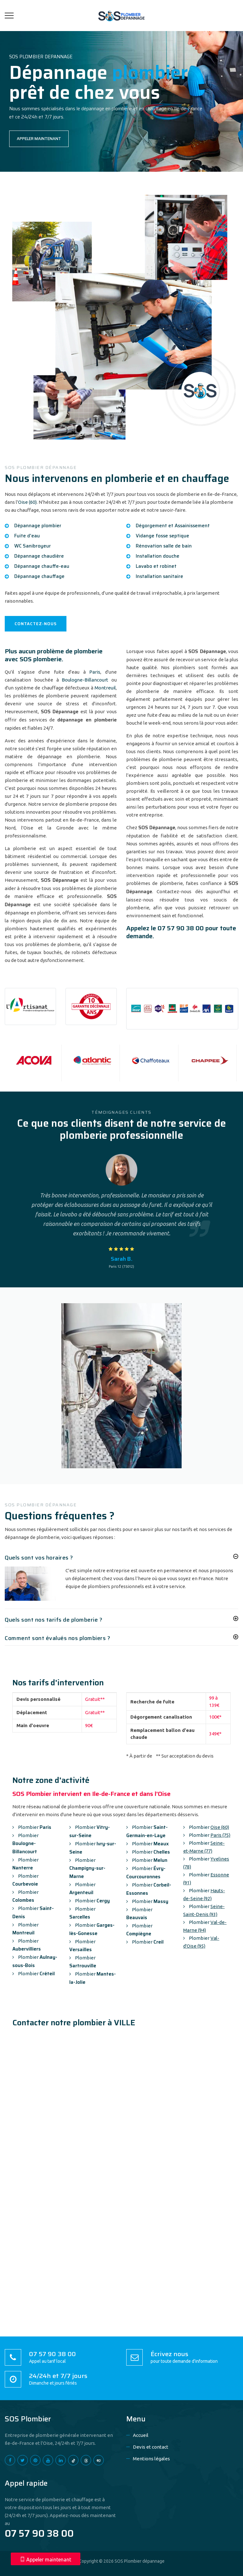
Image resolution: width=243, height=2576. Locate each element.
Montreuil (105, 687)
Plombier (31, 1827)
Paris (94, 672)
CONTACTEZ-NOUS (36, 623)
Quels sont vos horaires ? (39, 1557)
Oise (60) (27, 502)
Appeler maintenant (45, 2559)
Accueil (140, 2435)
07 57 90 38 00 (181, 928)
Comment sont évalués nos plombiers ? (57, 1638)
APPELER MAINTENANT (39, 138)
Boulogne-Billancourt (85, 679)
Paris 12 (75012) (121, 1266)
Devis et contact (150, 2447)
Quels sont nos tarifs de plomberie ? (53, 1619)
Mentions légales (151, 2458)
